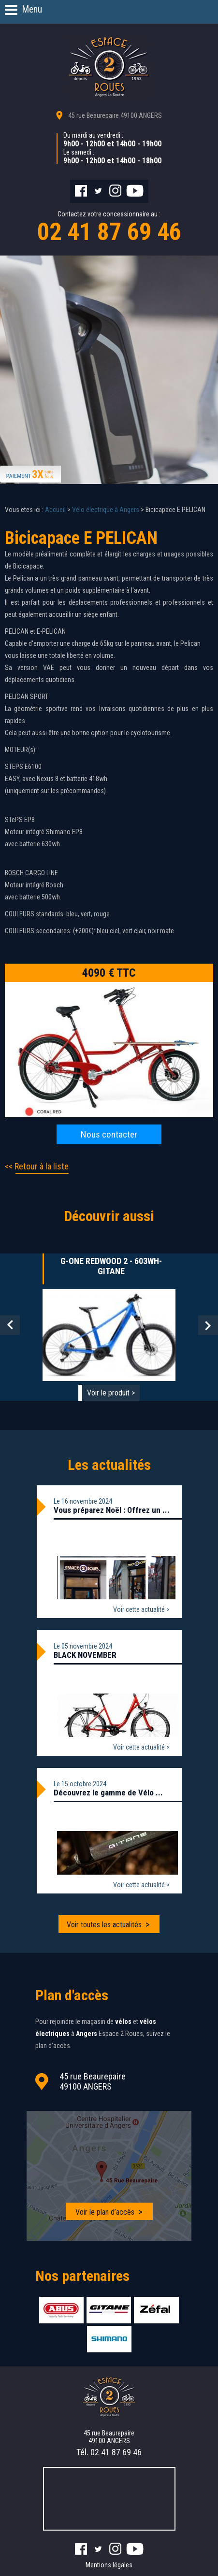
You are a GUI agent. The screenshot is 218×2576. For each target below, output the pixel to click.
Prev (10, 1325)
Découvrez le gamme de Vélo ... (108, 1792)
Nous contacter (109, 1134)
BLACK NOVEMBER (85, 1655)
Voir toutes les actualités (104, 1924)
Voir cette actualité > (141, 1609)
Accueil (55, 509)
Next (208, 1325)
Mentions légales (109, 2565)
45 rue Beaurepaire (115, 115)
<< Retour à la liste (37, 1166)
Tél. (109, 2452)
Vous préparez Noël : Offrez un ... (112, 1510)
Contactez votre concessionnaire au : (109, 228)
